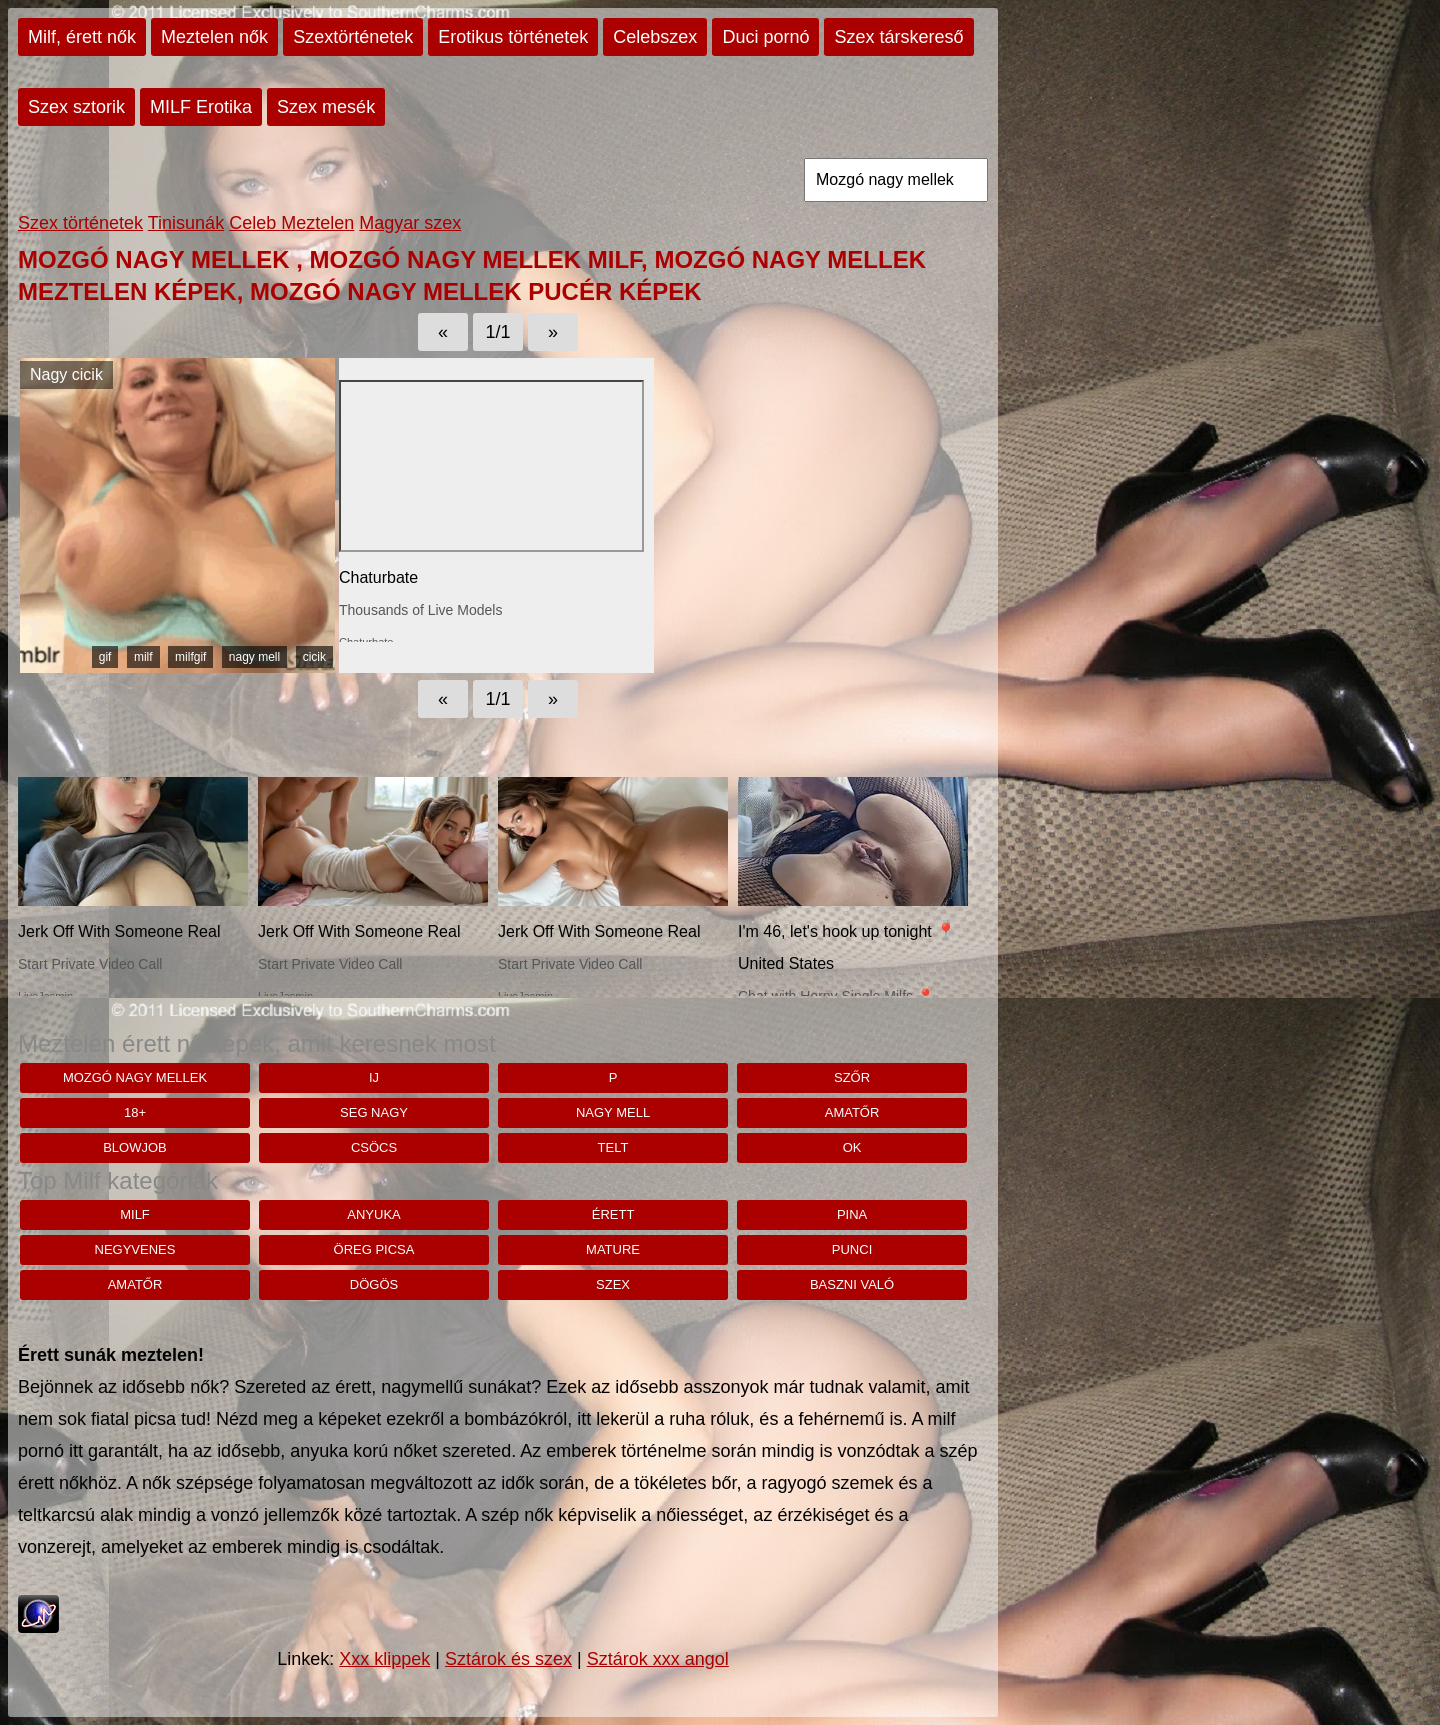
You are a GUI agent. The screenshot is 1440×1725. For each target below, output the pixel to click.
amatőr (852, 1112)
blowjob (135, 1147)
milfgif (190, 657)
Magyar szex (410, 223)
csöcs (374, 1147)
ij (374, 1077)
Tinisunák (186, 223)
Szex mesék (326, 107)
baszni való (852, 1284)
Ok (852, 1147)
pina (852, 1214)
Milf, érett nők (82, 37)
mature (613, 1249)
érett (613, 1214)
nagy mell (254, 657)
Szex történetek (80, 223)
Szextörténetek (353, 37)
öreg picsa (374, 1249)
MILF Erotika (201, 107)
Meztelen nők (214, 37)
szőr (852, 1077)
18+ (135, 1112)
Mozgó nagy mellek (135, 1077)
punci (852, 1249)
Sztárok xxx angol (658, 1659)
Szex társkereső (898, 37)
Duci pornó (765, 37)
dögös (374, 1284)
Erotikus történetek (513, 37)
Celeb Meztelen (291, 223)
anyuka (373, 1214)
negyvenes (135, 1249)
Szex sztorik (76, 107)
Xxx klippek (384, 1659)
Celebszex (655, 37)
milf (143, 657)
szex (613, 1284)
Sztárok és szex (508, 1659)
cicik (314, 657)
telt (613, 1147)
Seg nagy (374, 1112)
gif (105, 657)
